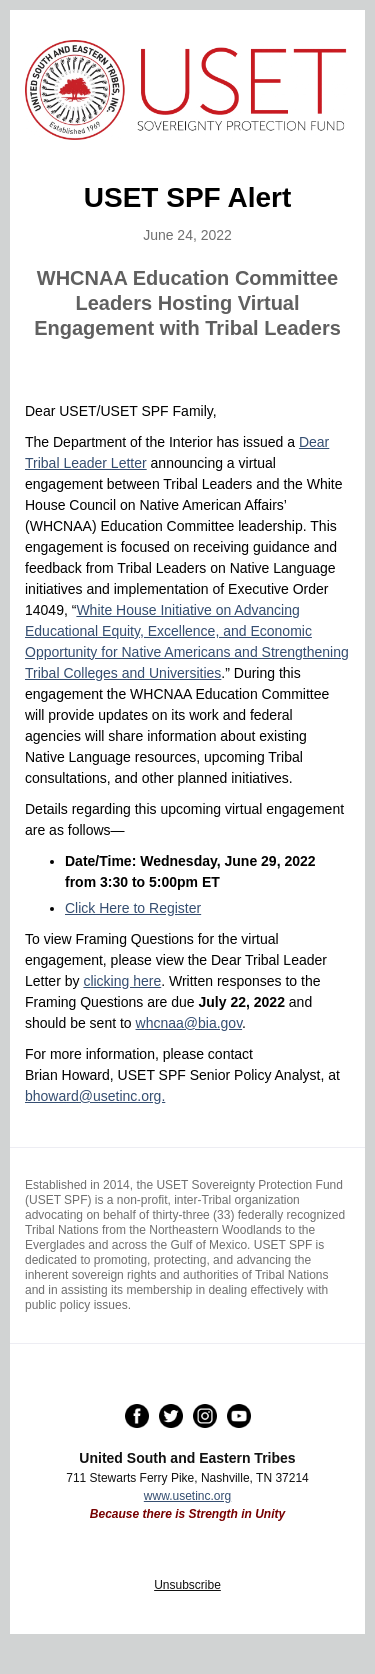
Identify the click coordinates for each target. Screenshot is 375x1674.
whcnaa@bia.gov (189, 1023)
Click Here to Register (133, 908)
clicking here (122, 981)
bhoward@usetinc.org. (95, 1096)
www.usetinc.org (187, 1496)
